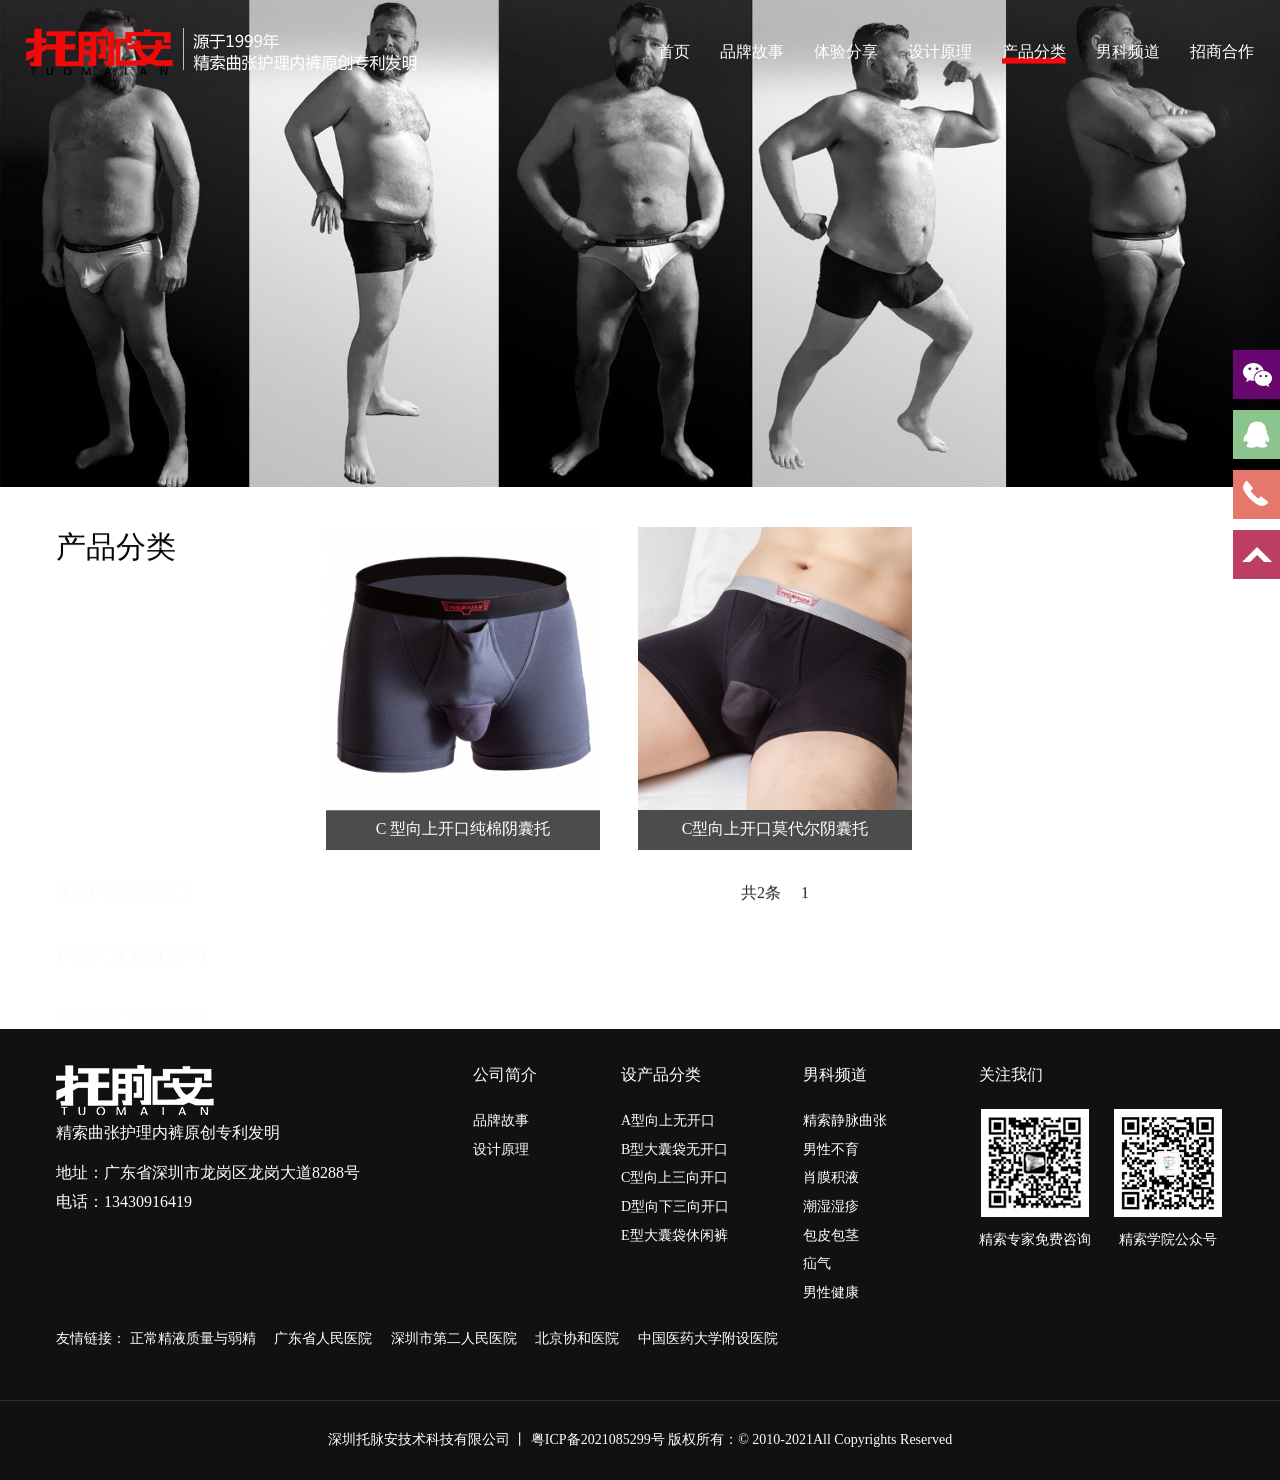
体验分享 (846, 50)
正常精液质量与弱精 (195, 1338)
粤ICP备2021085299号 (598, 1439)
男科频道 (1128, 50)
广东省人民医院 (325, 1338)
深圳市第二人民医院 (456, 1338)
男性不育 (831, 1149)
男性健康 (831, 1292)
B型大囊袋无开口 (132, 691)
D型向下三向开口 (133, 817)
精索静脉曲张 (845, 1120)
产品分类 (1034, 50)
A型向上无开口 (123, 628)
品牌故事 (752, 50)
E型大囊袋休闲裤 (132, 880)
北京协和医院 (579, 1338)
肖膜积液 (831, 1177)
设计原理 (940, 50)
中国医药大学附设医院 (708, 1338)
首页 (674, 50)
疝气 (817, 1263)
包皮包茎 (831, 1235)
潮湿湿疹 (831, 1206)
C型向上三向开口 (132, 754)
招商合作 (1222, 50)
